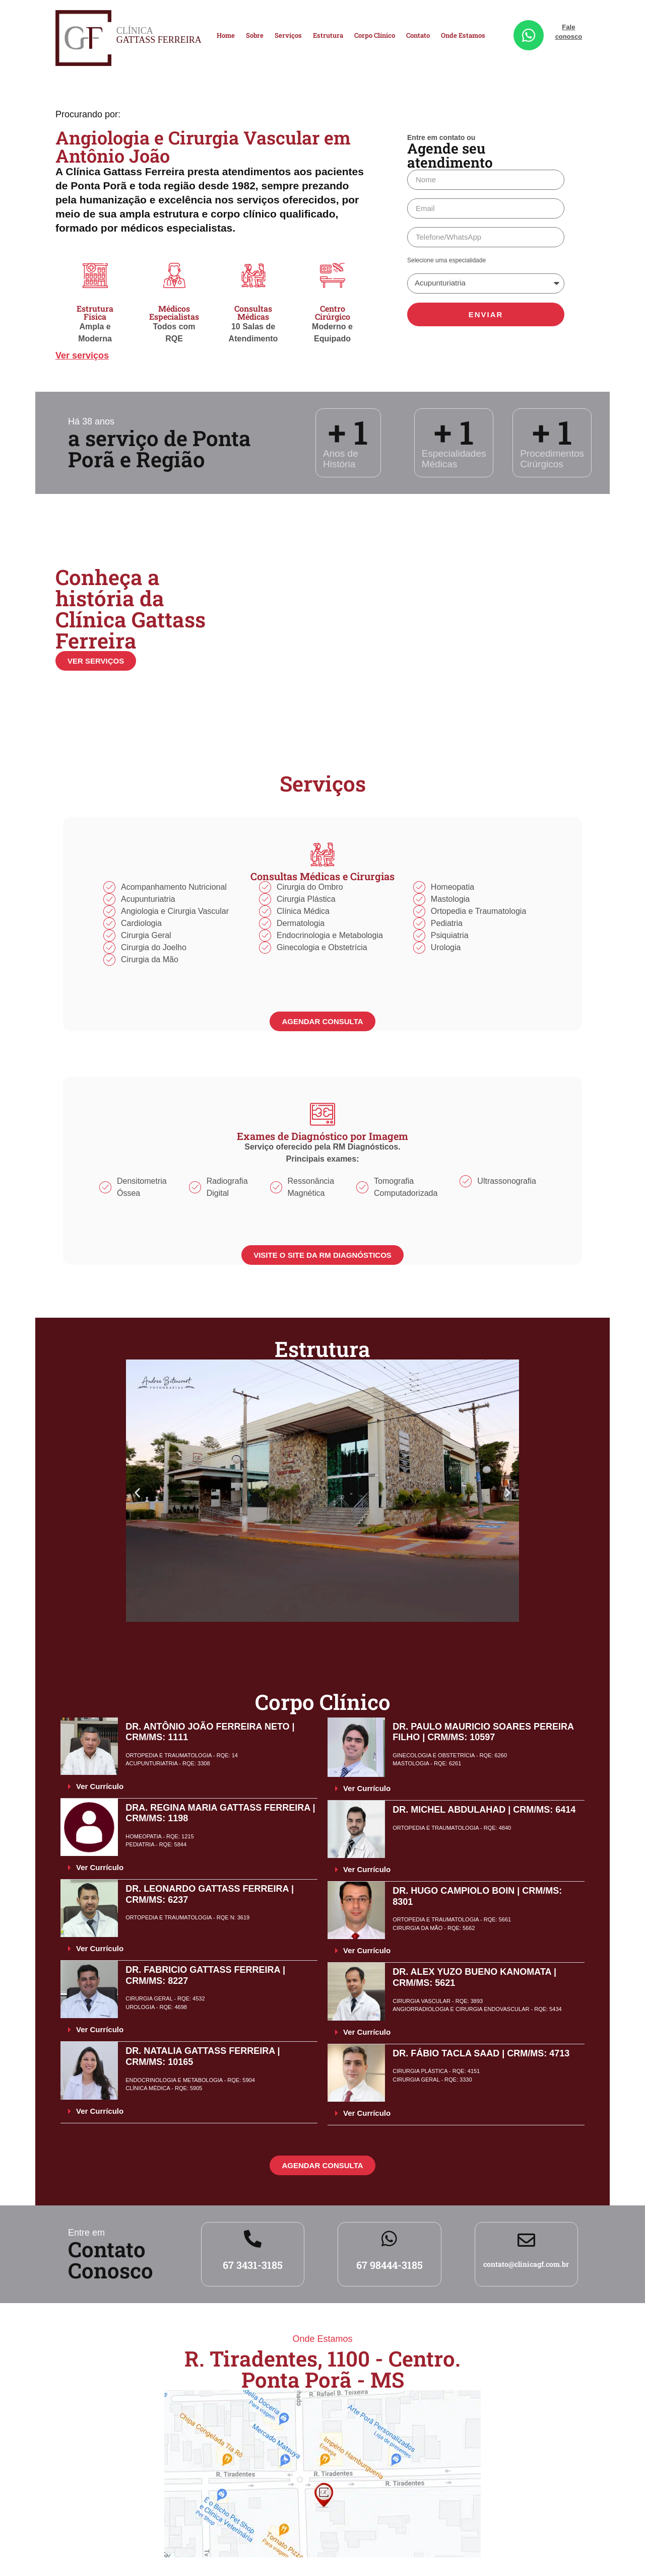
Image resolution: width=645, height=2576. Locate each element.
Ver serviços (82, 355)
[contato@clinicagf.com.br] (526, 2240)
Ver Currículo (99, 1786)
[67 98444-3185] (389, 2238)
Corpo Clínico (374, 35)
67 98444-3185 (389, 2264)
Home (226, 35)
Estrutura (328, 35)
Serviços (288, 35)
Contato (418, 35)
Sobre (255, 35)
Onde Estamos (463, 35)
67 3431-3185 (253, 2264)
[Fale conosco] (528, 35)
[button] (137, 1492)
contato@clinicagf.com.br (526, 2264)
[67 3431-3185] (253, 2238)
